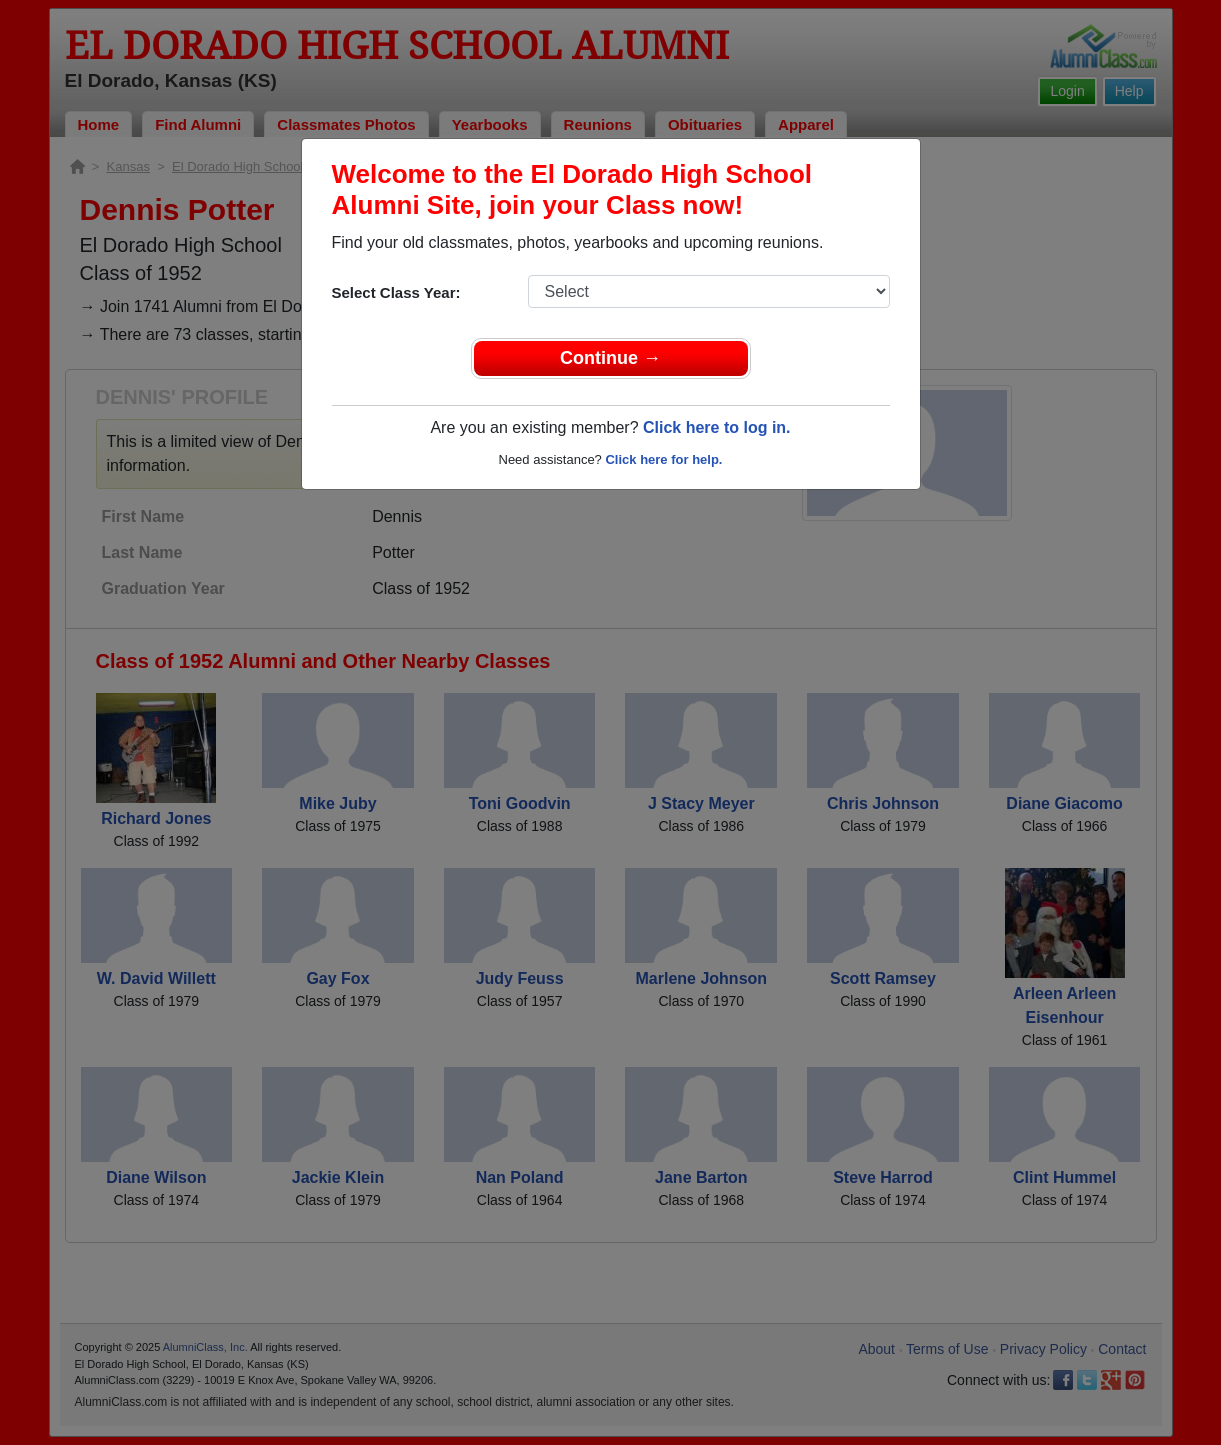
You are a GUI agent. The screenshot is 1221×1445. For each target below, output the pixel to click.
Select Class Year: (396, 292)
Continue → (610, 358)
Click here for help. (663, 459)
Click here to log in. (717, 427)
